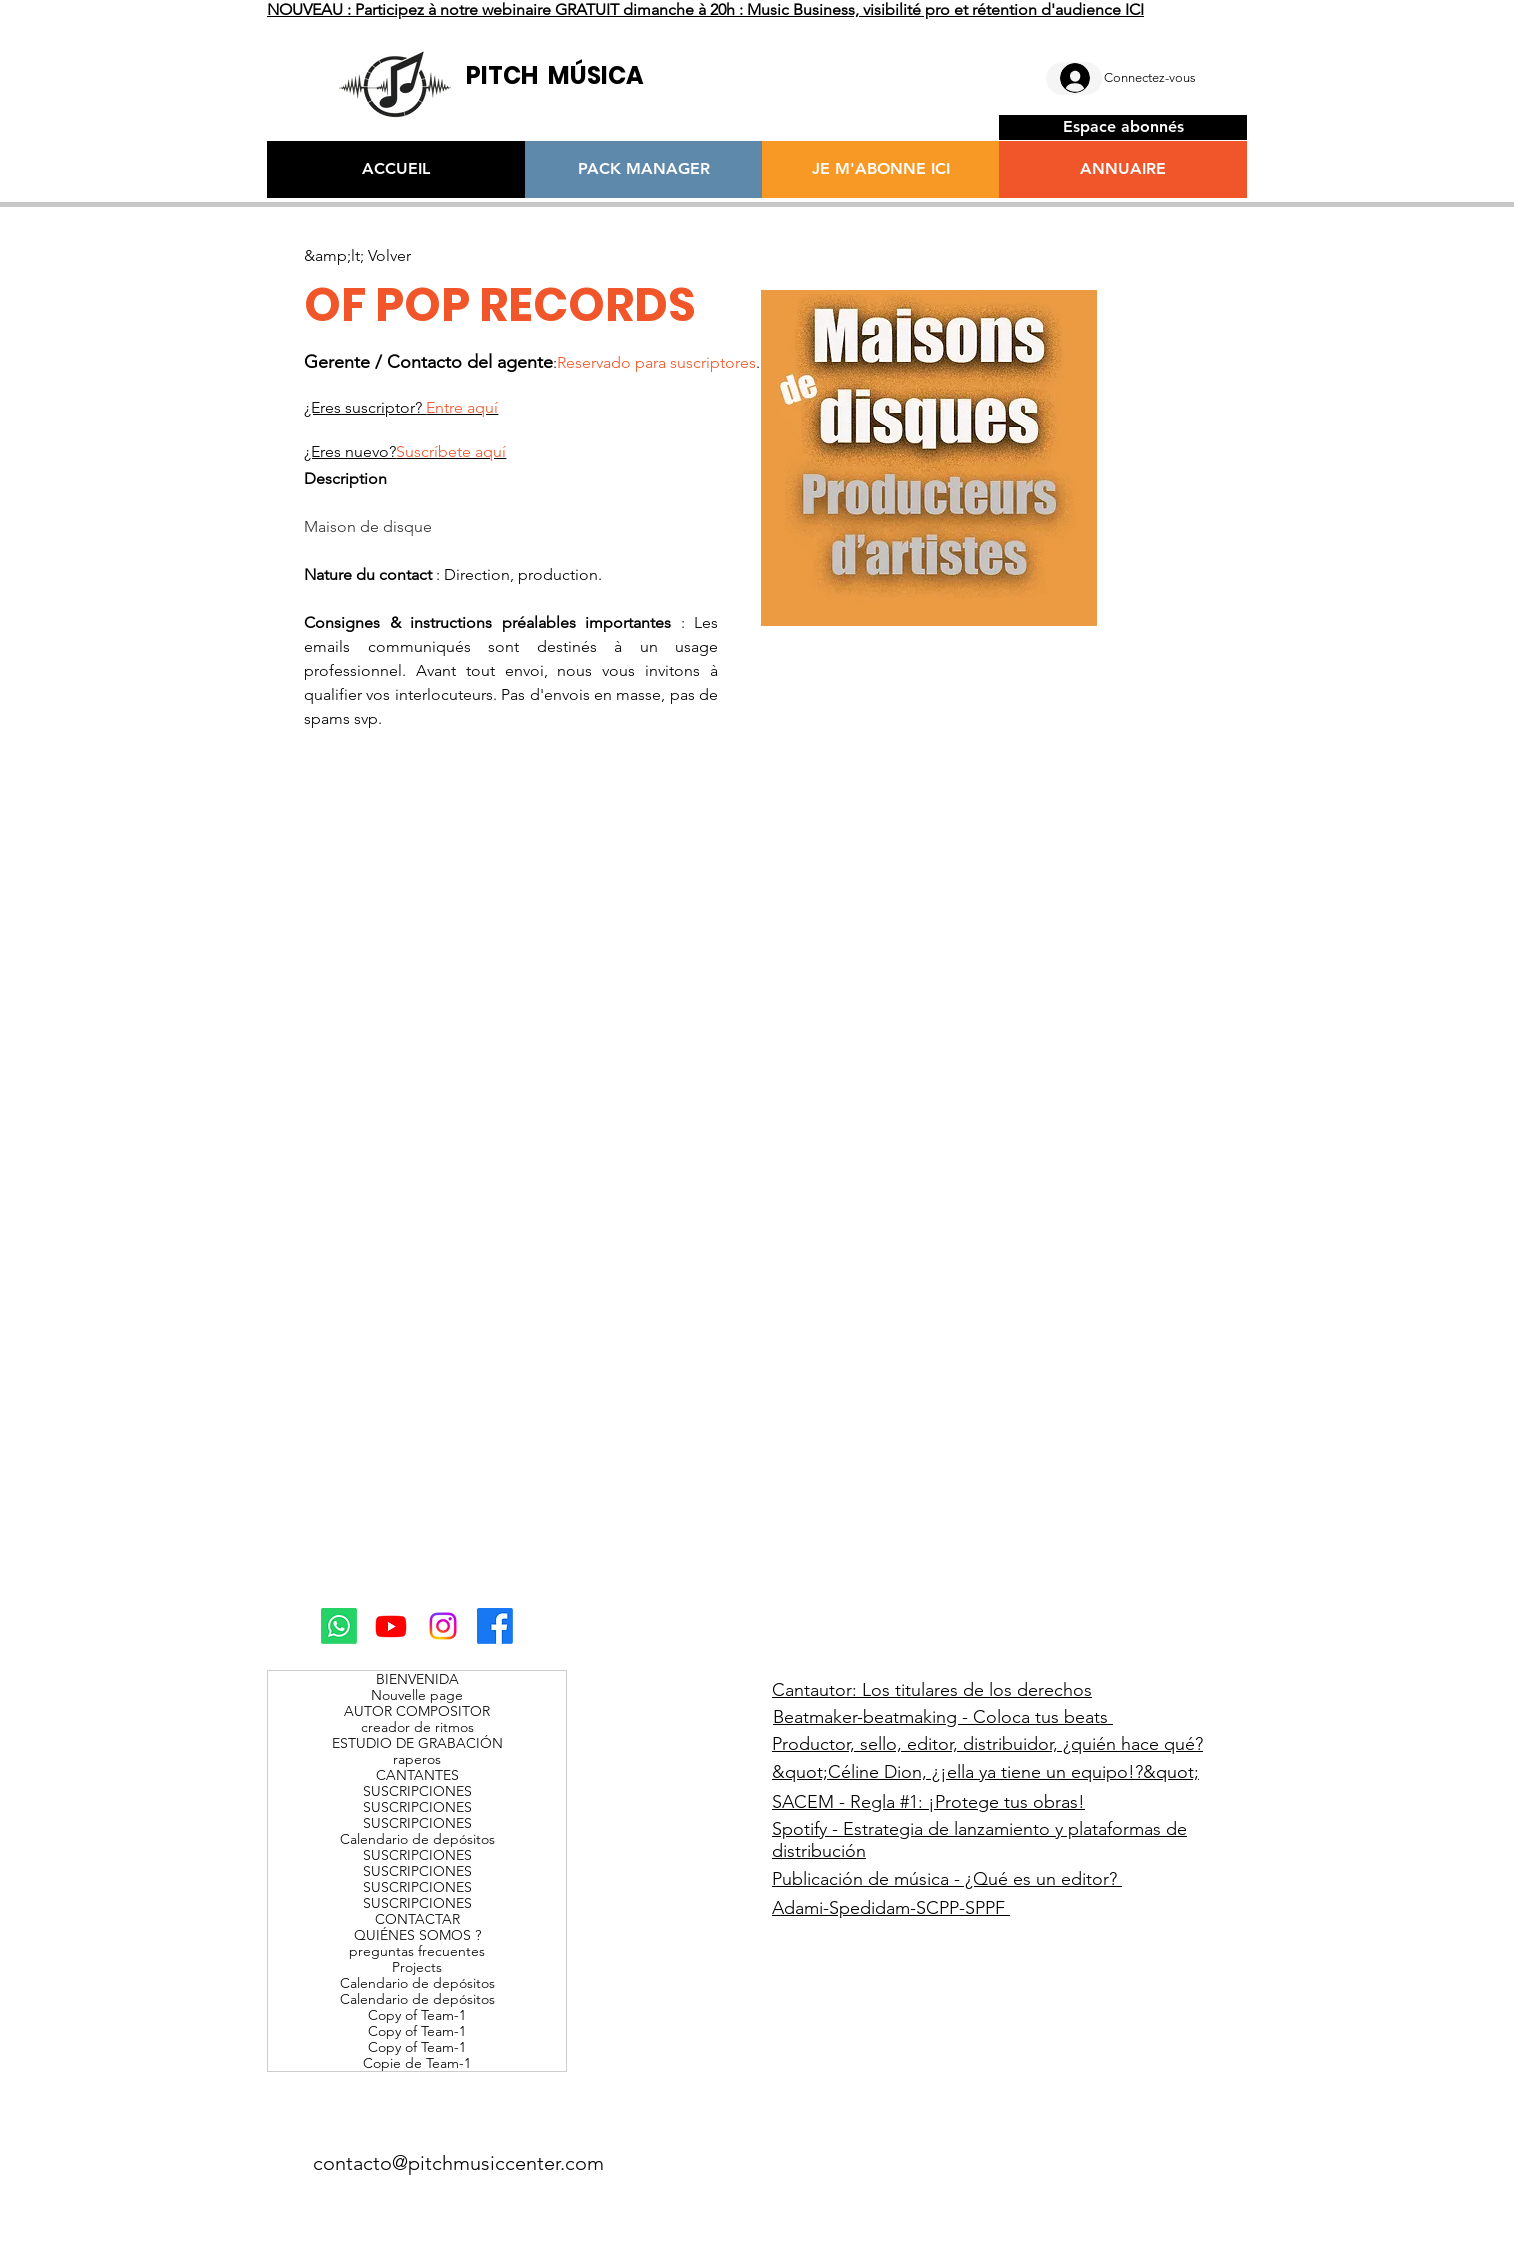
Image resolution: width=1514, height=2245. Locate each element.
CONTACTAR (417, 1919)
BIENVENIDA (417, 1679)
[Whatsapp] (339, 1626)
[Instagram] (443, 1626)
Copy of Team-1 (417, 2015)
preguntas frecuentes (417, 1951)
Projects (417, 1967)
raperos (417, 1759)
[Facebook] (495, 1626)
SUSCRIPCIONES (417, 1791)
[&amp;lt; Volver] (357, 256)
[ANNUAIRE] (1123, 169)
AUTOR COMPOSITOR (417, 1711)
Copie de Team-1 (417, 2063)
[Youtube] (391, 1626)
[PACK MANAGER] (643, 169)
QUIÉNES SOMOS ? (417, 1935)
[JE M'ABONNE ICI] (880, 169)
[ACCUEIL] (396, 169)
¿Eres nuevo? (405, 451)
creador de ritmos (417, 1727)
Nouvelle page (417, 1695)
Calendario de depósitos (417, 1839)
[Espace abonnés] (1123, 127)
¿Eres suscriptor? (401, 407)
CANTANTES (417, 1775)
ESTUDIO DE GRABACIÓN (417, 1743)
